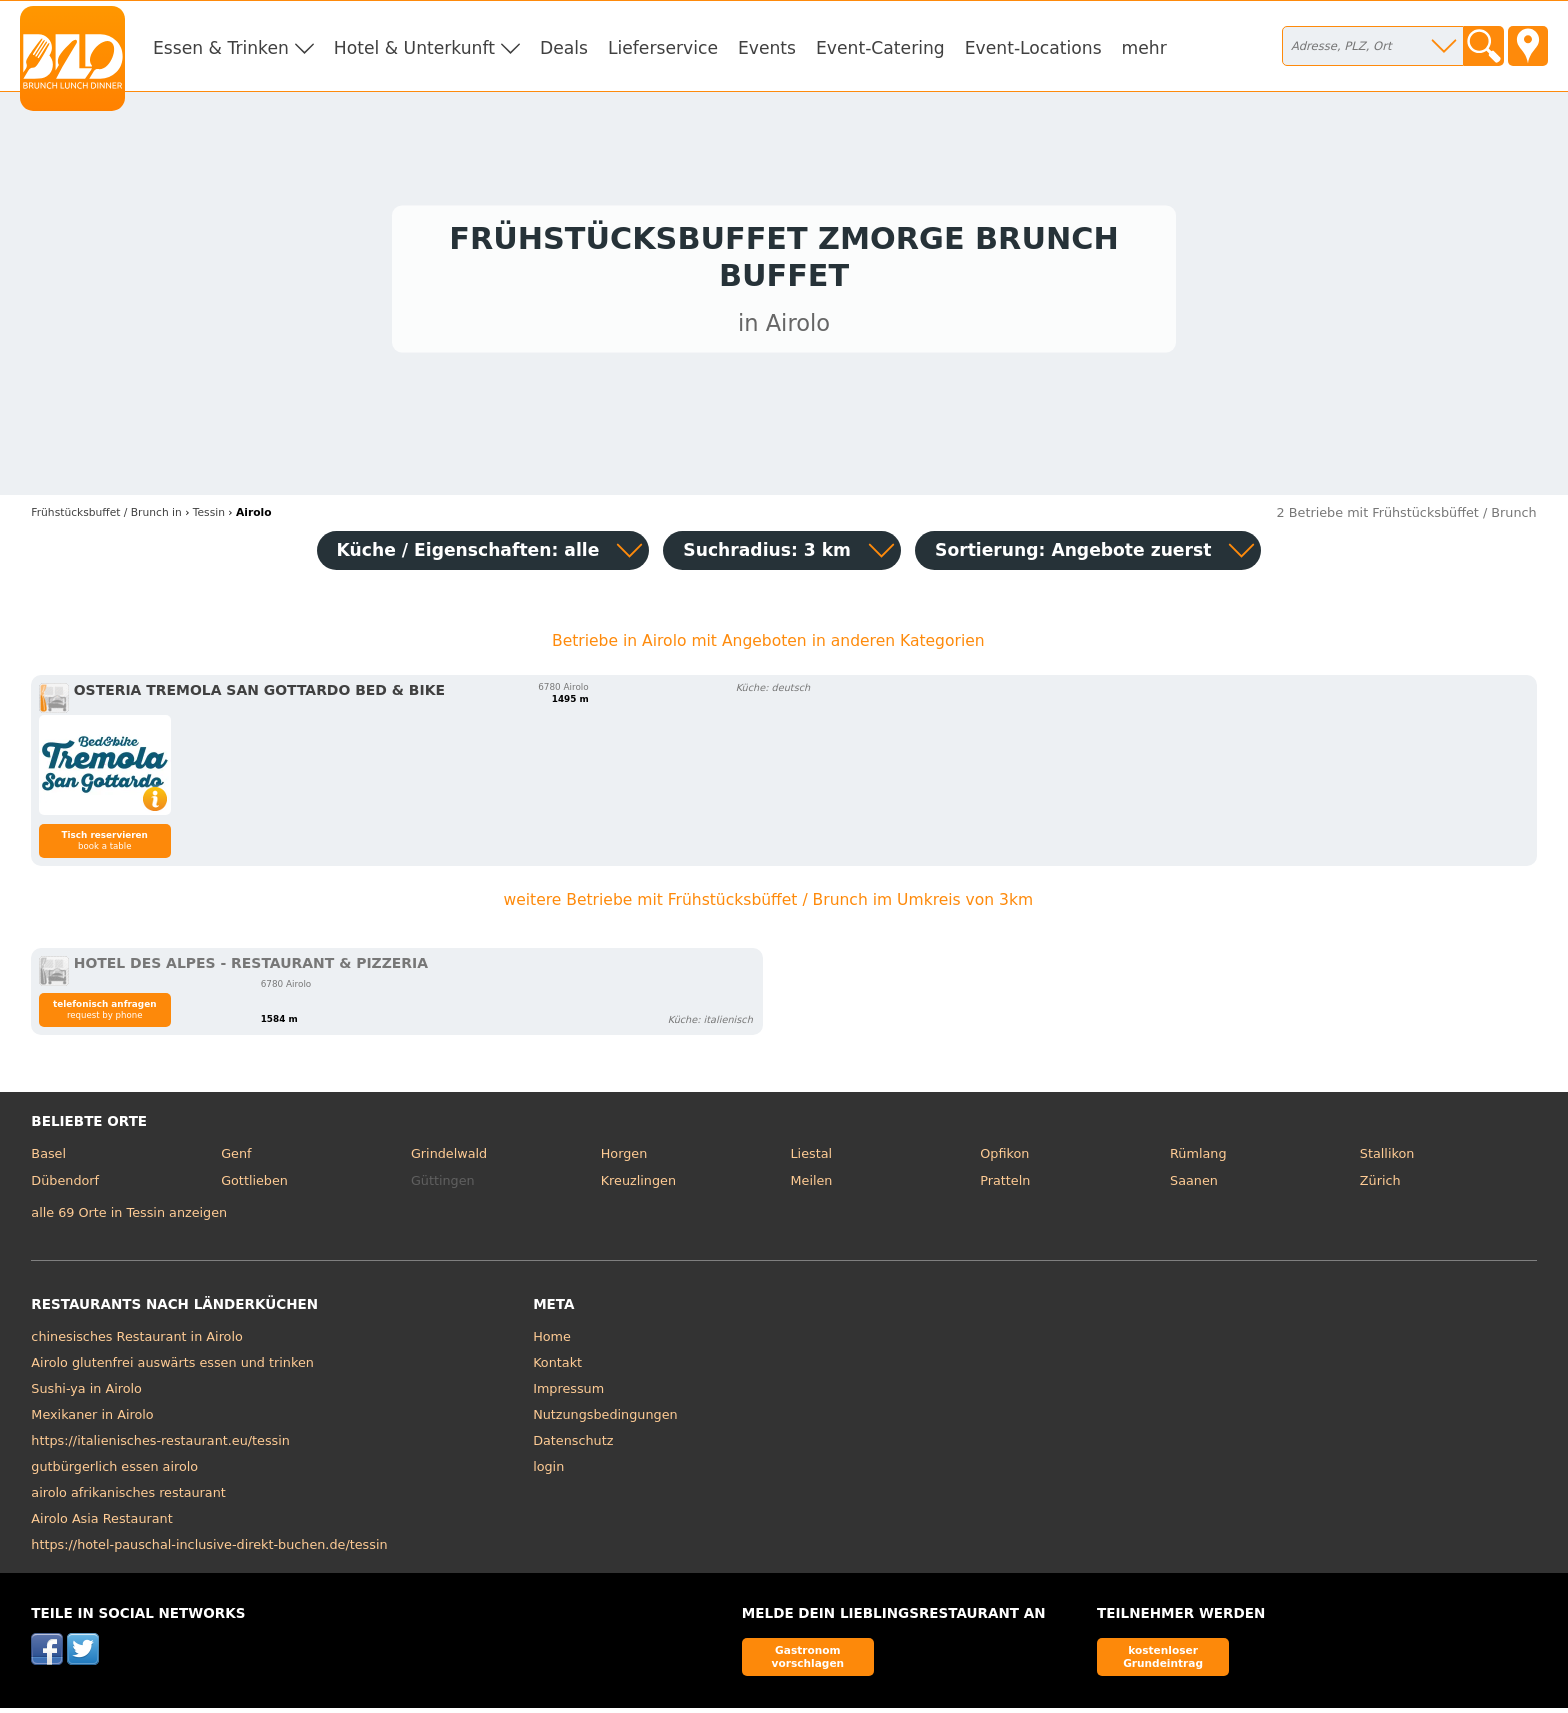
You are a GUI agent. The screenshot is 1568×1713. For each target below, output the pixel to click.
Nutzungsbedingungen (605, 1419)
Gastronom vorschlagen (808, 1661)
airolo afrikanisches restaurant (128, 1497)
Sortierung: (1073, 555)
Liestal (811, 1158)
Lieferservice (663, 48)
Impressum (568, 1393)
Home (552, 1341)
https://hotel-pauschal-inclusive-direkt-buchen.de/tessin (209, 1549)
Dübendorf (65, 1186)
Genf (236, 1158)
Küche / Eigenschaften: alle (468, 555)
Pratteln (1005, 1186)
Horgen (624, 1158)
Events (767, 48)
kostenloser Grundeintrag (1163, 1661)
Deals (564, 48)
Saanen (1194, 1186)
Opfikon (1004, 1158)
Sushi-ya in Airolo (86, 1393)
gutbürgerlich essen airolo (114, 1471)
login (548, 1471)
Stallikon (1387, 1158)
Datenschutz (573, 1445)
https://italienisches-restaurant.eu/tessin (160, 1445)
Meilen (811, 1186)
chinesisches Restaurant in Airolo (136, 1341)
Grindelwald (449, 1158)
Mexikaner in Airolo (92, 1419)
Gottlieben (254, 1186)
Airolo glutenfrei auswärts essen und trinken (172, 1367)
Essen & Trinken (221, 48)
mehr (1144, 48)
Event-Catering (880, 48)
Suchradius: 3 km (767, 555)
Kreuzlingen (638, 1186)
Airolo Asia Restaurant (101, 1523)
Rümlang (1198, 1158)
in (106, 517)
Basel (48, 1158)
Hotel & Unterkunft (414, 48)
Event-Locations (1033, 48)
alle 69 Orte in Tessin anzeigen (129, 1217)
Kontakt (557, 1367)
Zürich (1380, 1186)
